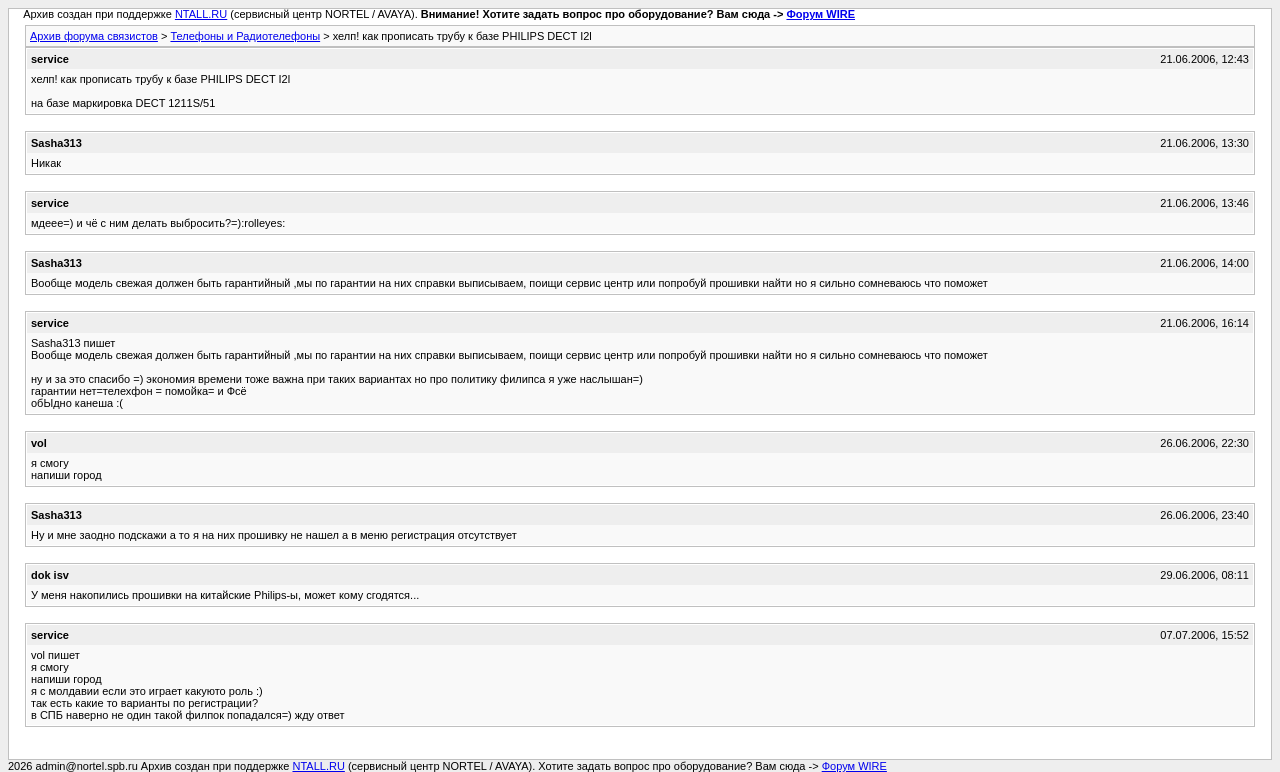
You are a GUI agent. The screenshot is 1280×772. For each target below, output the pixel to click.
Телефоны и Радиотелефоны (245, 36)
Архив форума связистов (94, 36)
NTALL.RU (201, 14)
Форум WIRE (820, 14)
